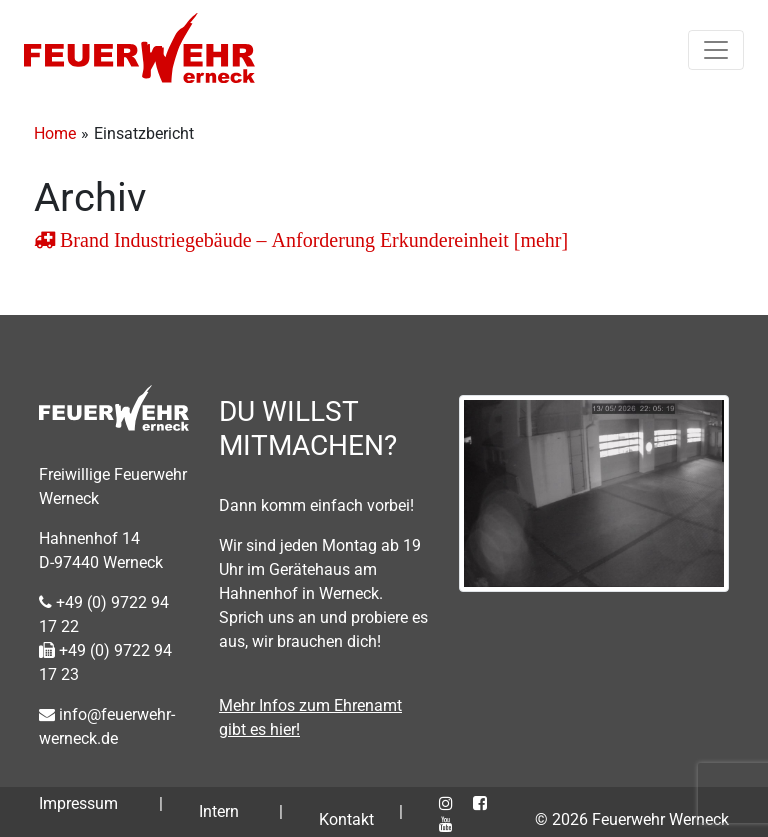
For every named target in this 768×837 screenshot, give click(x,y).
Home (55, 133)
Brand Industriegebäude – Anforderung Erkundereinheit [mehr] (311, 240)
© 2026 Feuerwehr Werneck (632, 819)
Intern (219, 811)
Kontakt (346, 819)
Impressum (78, 803)
